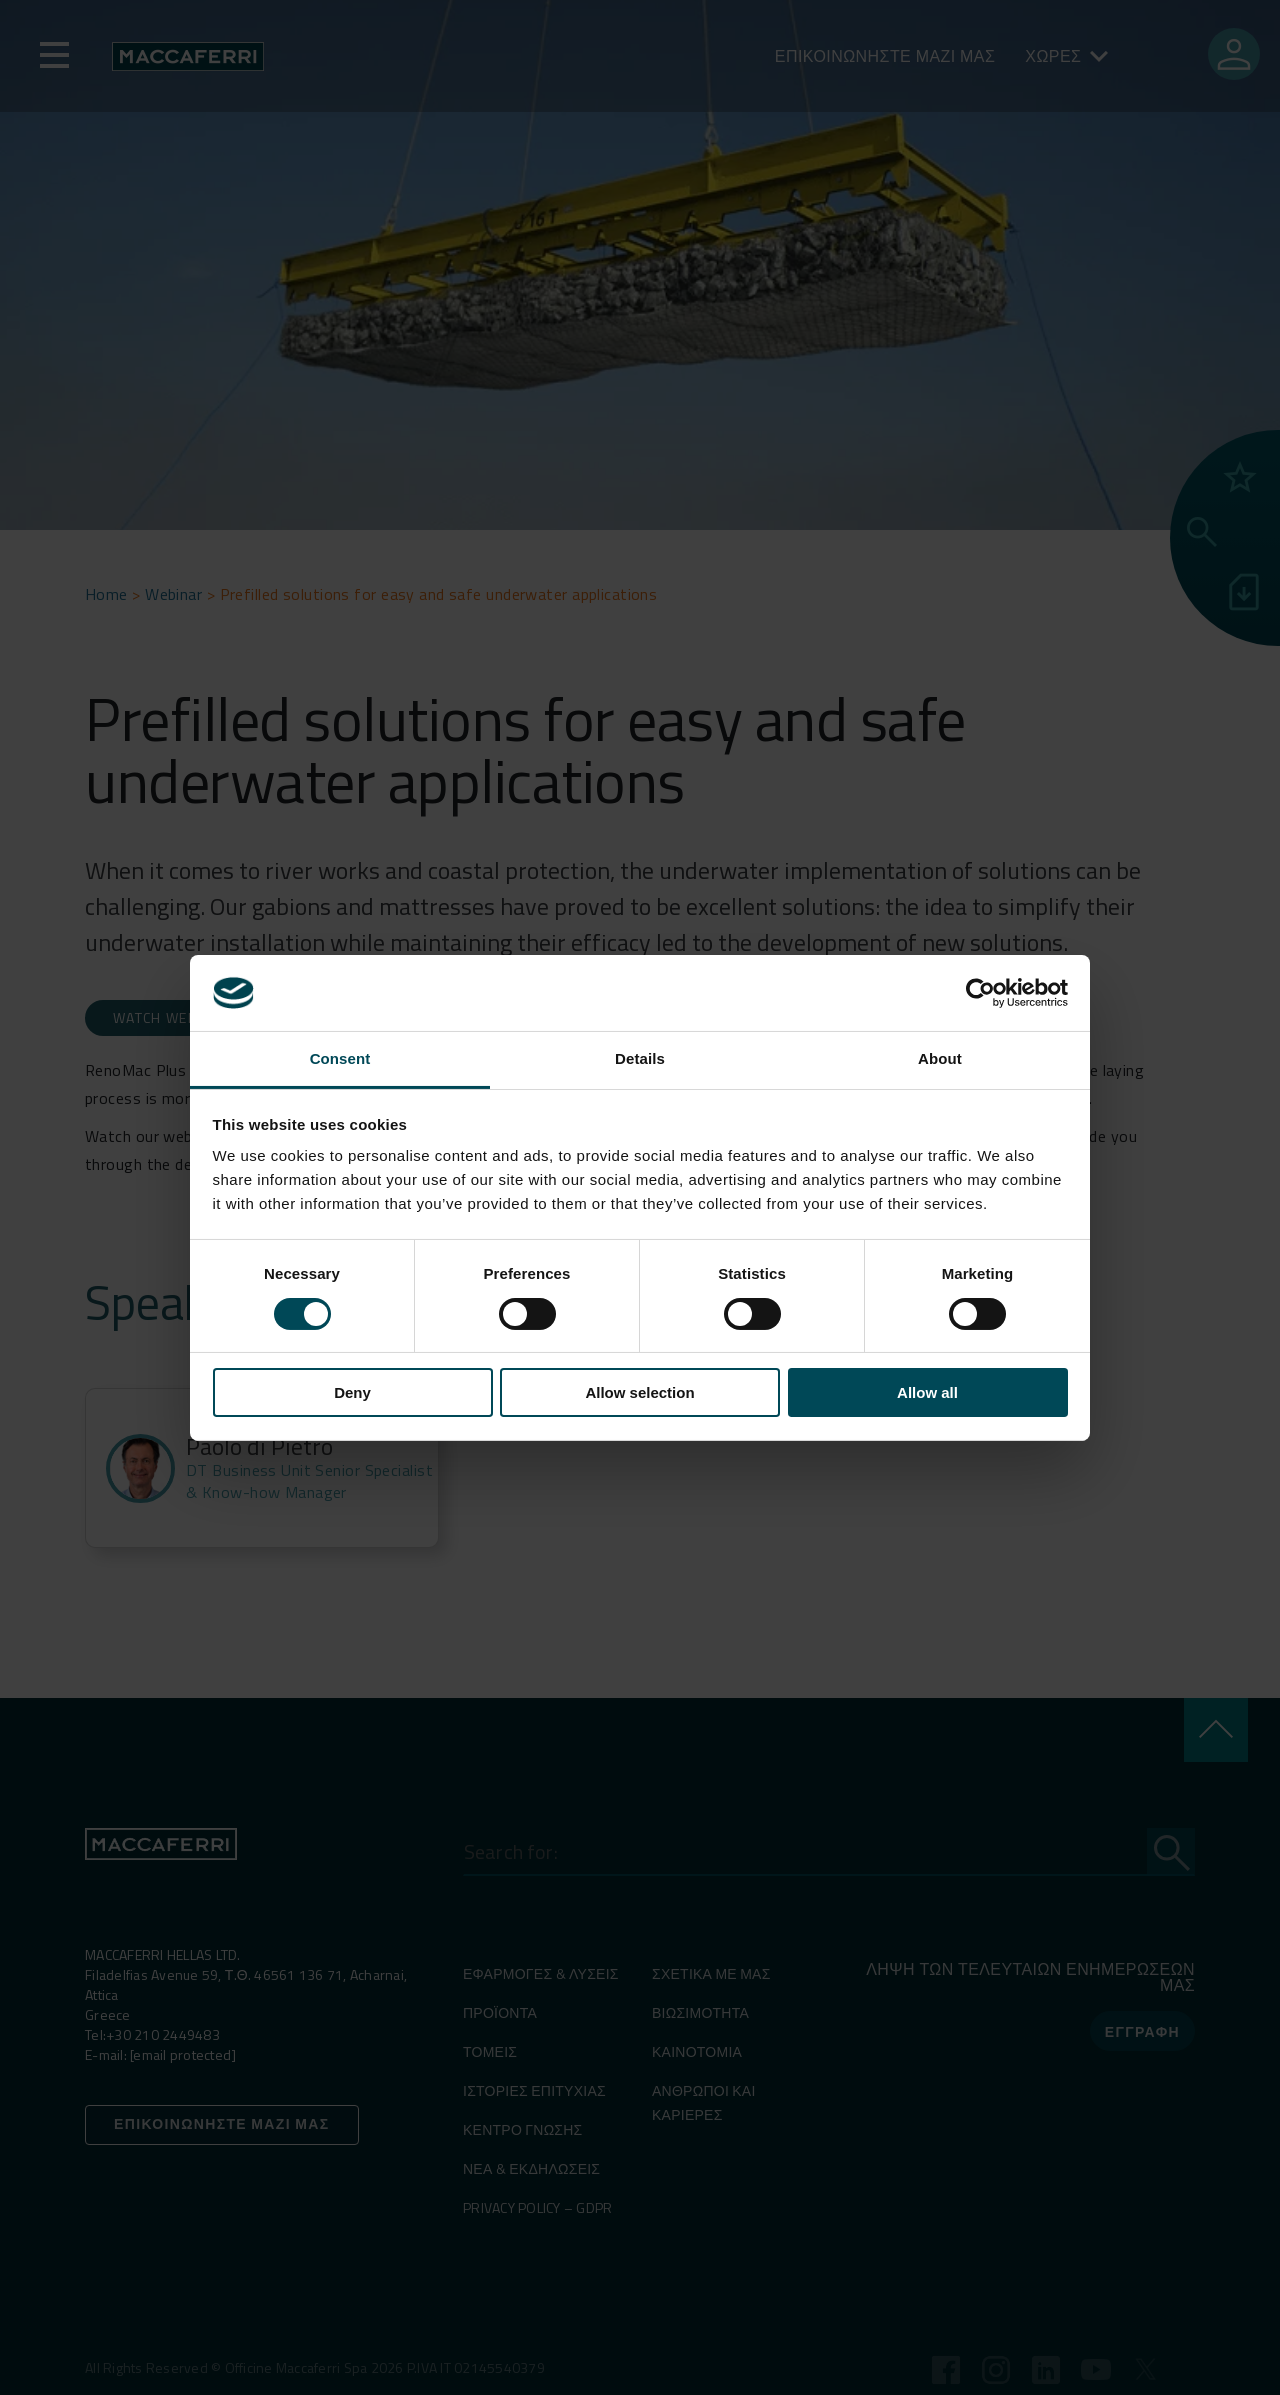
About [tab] (940, 1058)
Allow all (927, 1392)
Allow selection (639, 1392)
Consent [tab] (340, 1058)
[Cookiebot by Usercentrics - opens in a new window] (980, 993)
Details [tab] (640, 1058)
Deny (352, 1392)
